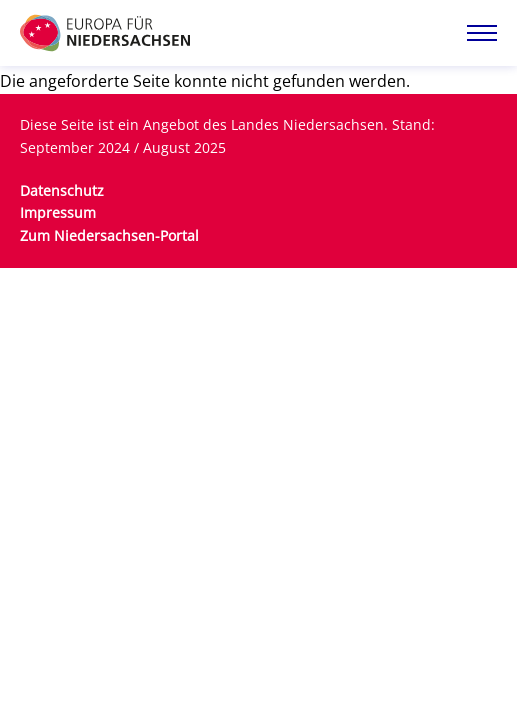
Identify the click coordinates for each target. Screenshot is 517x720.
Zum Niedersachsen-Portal (109, 235)
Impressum (58, 212)
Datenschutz (62, 190)
